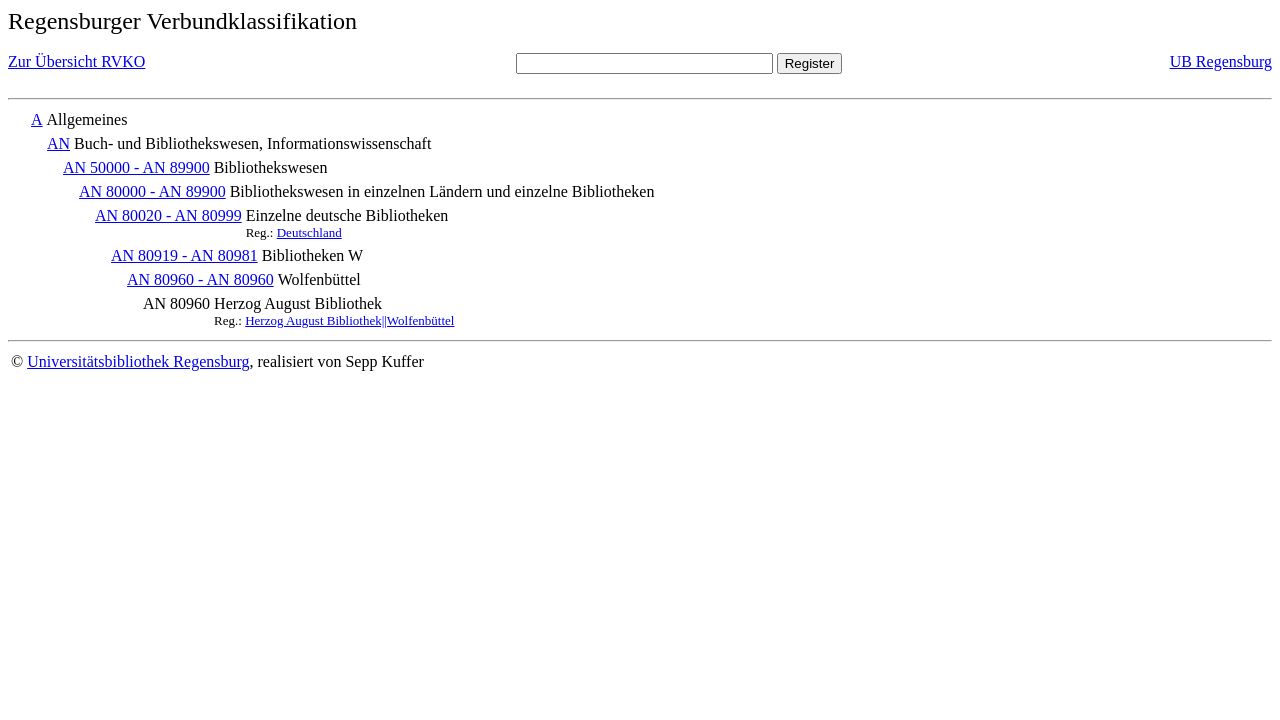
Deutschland (309, 232)
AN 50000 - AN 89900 (136, 167)
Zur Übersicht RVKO (76, 61)
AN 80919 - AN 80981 (184, 255)
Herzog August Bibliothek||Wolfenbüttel (349, 320)
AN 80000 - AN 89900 (152, 191)
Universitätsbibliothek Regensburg (138, 361)
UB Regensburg (1221, 61)
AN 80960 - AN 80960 (200, 279)
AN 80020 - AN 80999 (168, 215)
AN (58, 143)
